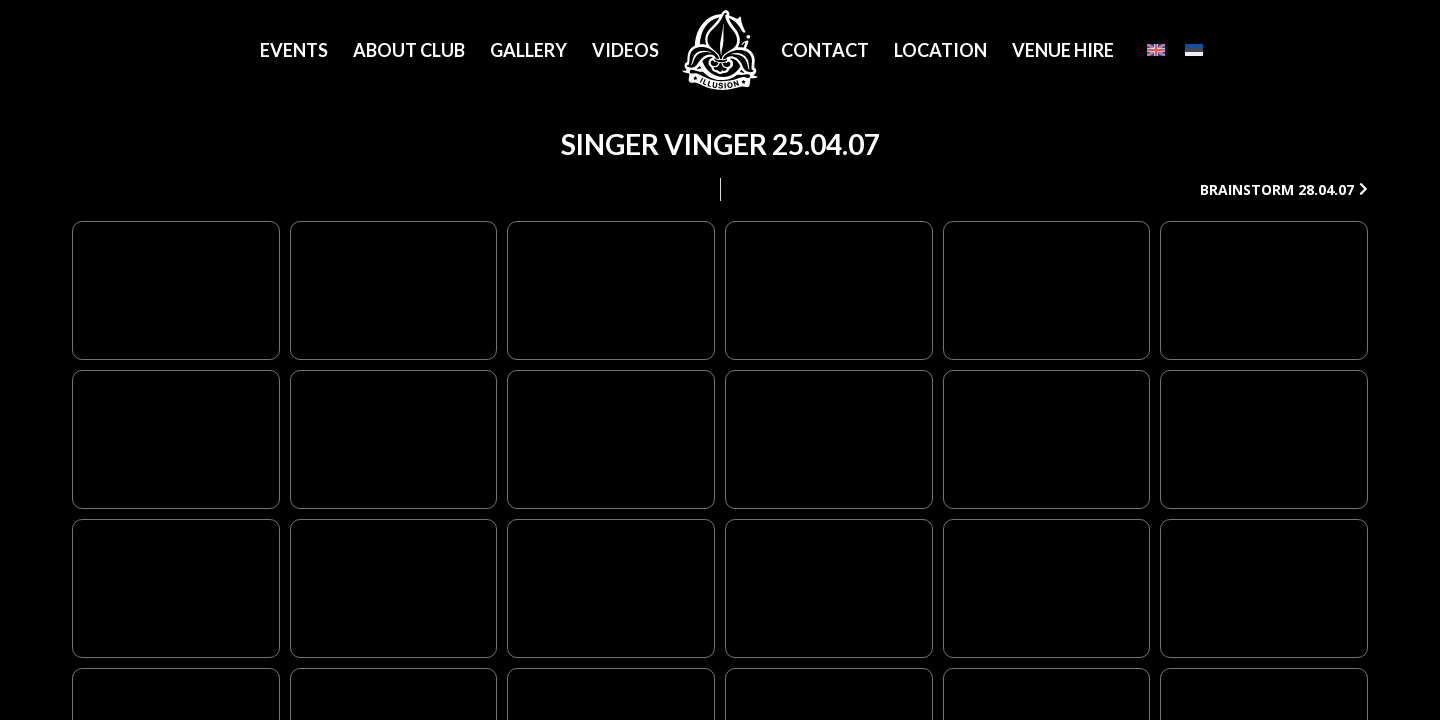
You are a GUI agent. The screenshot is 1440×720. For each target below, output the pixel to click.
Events (294, 50)
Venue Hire (1063, 50)
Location (940, 50)
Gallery (528, 50)
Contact (825, 50)
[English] (1156, 50)
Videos (625, 50)
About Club (409, 50)
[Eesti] (1194, 50)
